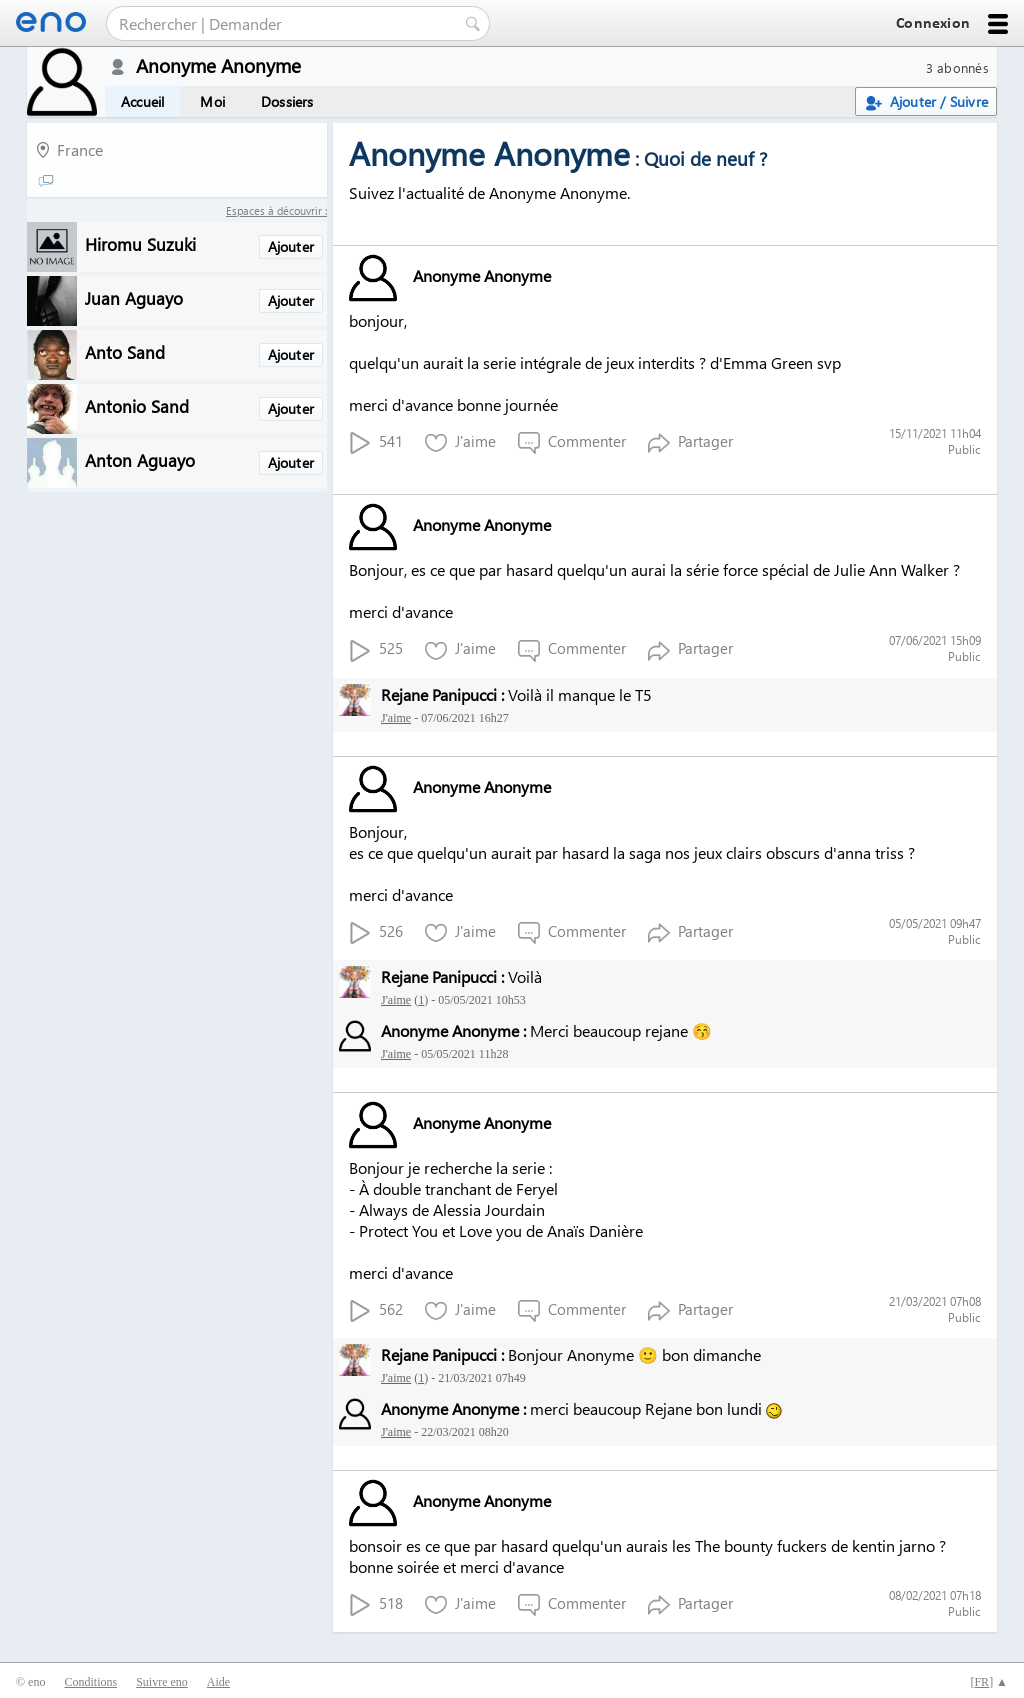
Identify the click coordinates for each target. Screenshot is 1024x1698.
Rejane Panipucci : (442, 694)
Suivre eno (162, 1682)
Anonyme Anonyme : (453, 1030)
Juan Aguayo (134, 297)
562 (376, 1310)
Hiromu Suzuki (140, 243)
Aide (218, 1682)
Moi (212, 101)
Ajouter (291, 246)
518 (376, 1604)
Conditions (90, 1682)
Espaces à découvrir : (276, 210)
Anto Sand (125, 351)
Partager (690, 442)
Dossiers (287, 101)
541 (376, 442)
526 (376, 932)
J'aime (460, 442)
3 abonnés (957, 67)
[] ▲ (989, 1682)
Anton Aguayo (140, 459)
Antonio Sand (137, 405)
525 (376, 649)
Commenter (572, 442)
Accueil (142, 101)
